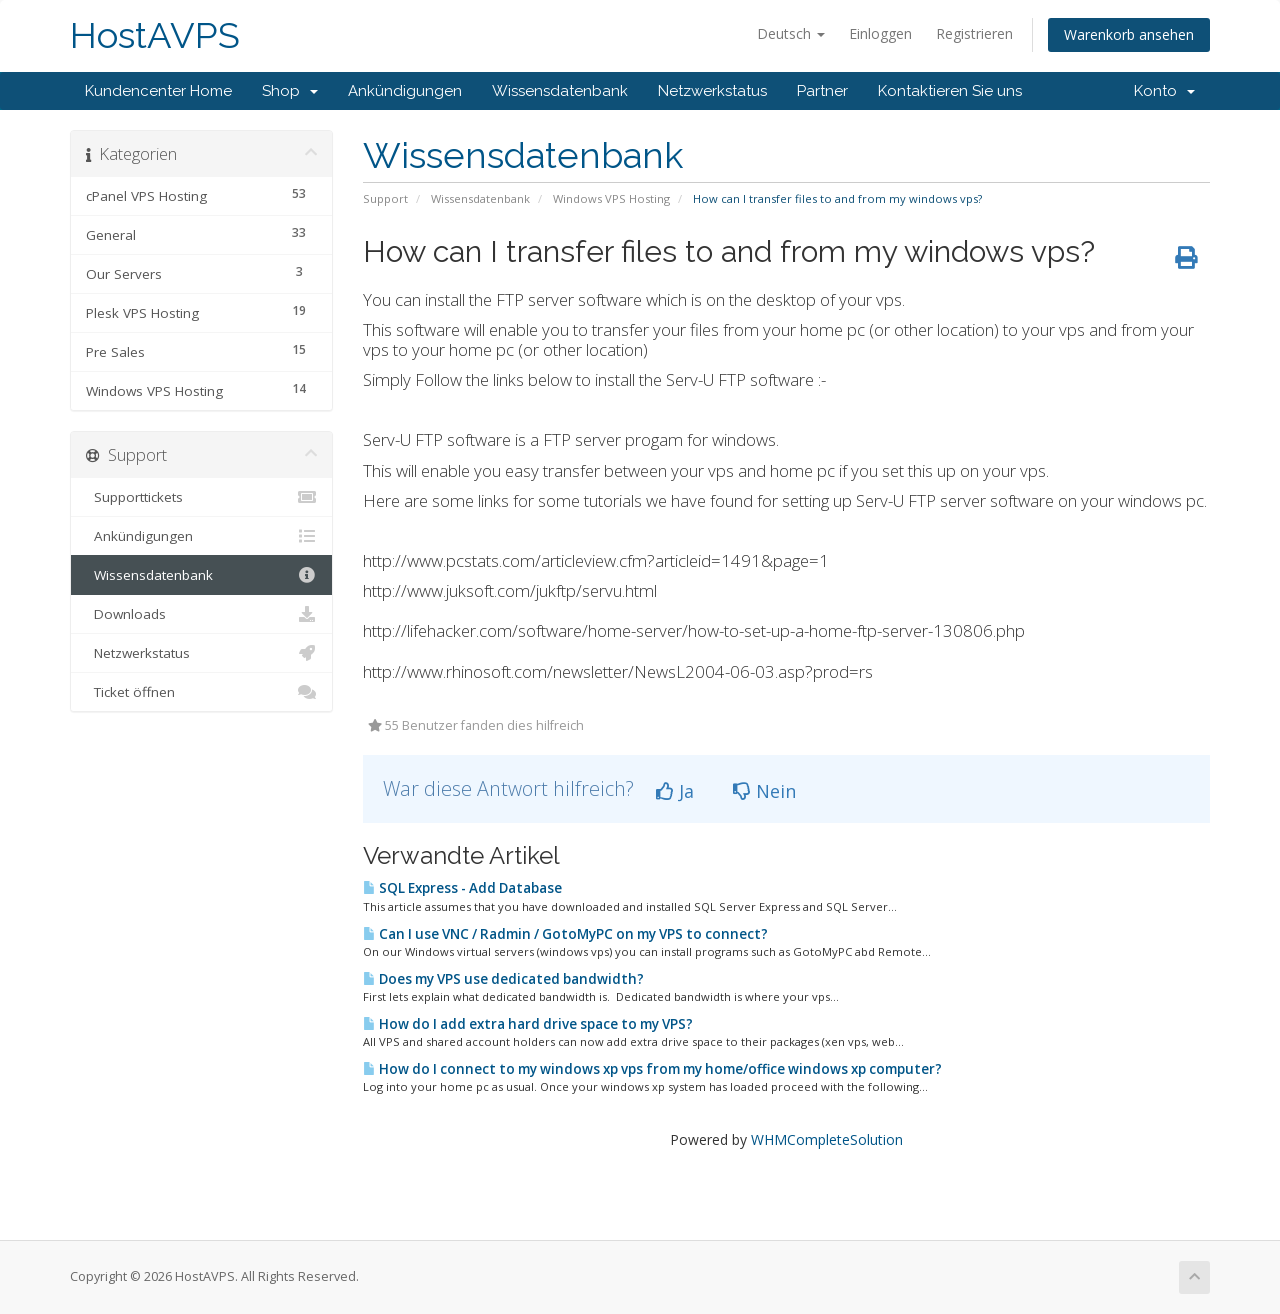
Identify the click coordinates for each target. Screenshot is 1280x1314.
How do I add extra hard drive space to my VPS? (528, 1024)
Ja (675, 791)
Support (385, 198)
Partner (822, 91)
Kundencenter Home (158, 91)
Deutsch (791, 33)
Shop (290, 91)
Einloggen (880, 33)
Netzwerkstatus (712, 91)
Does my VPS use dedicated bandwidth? (503, 979)
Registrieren (974, 33)
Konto (1164, 91)
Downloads (201, 614)
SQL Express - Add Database (462, 888)
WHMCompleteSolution (827, 1139)
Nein (764, 791)
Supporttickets (201, 497)
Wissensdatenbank (560, 91)
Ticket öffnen (201, 692)
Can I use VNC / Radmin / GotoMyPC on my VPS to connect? (565, 934)
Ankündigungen (405, 91)
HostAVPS (155, 35)
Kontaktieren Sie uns (950, 91)
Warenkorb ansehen (1129, 34)
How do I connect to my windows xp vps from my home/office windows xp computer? (652, 1069)
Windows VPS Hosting (611, 198)
